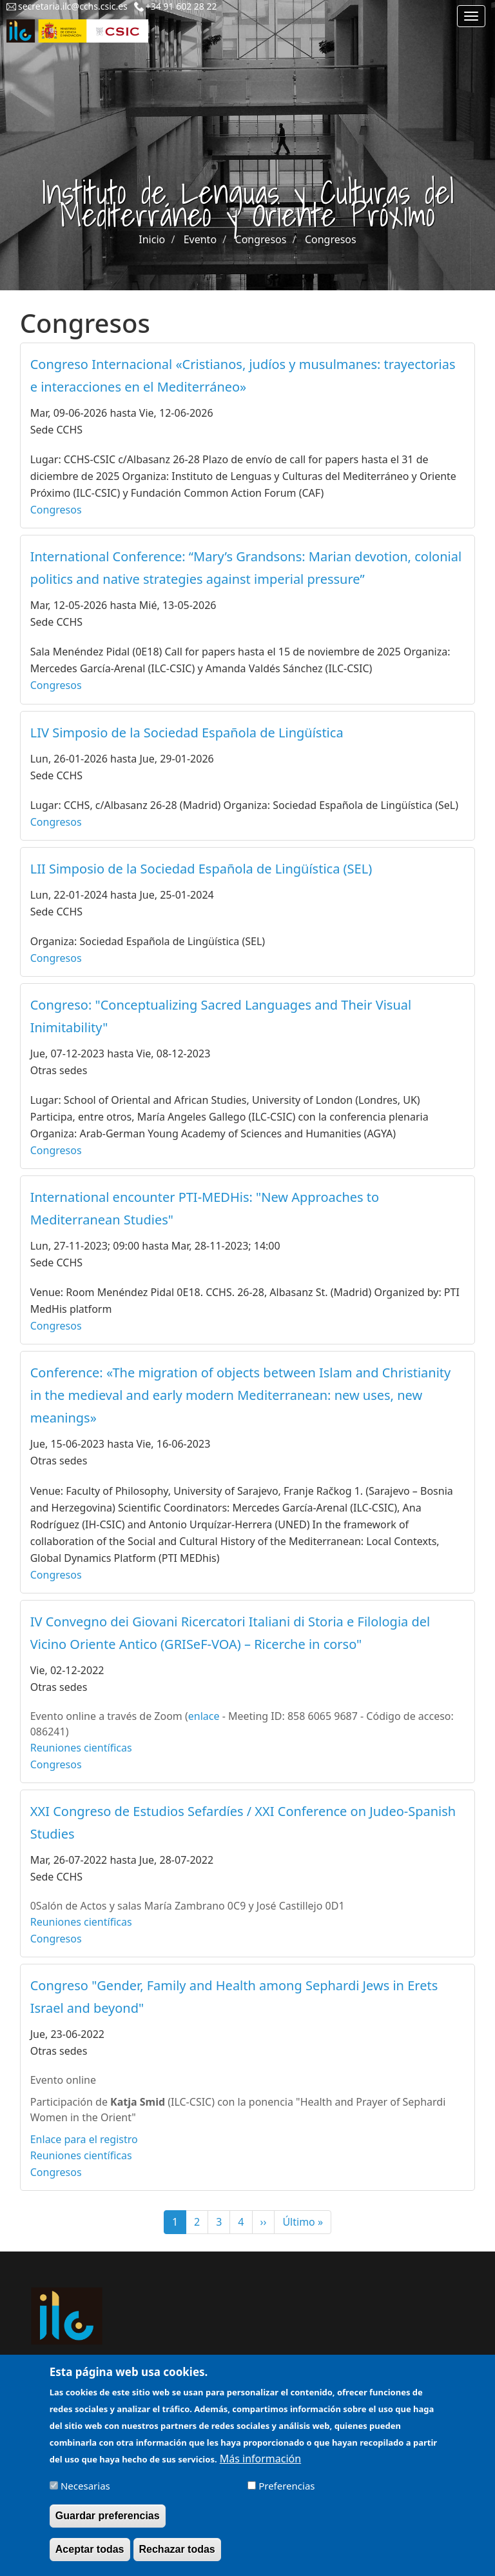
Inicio (152, 239)
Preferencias (286, 2494)
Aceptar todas (89, 2558)
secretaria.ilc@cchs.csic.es (73, 6)
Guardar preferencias (107, 2524)
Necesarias (85, 2494)
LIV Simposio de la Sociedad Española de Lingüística (187, 732)
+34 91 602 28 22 (181, 6)
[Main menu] (471, 16)
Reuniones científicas (81, 1748)
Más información (260, 2468)
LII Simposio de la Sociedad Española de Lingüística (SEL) (201, 868)
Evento (200, 239)
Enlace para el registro (84, 2139)
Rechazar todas (177, 2558)
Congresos (261, 239)
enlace (204, 1716)
